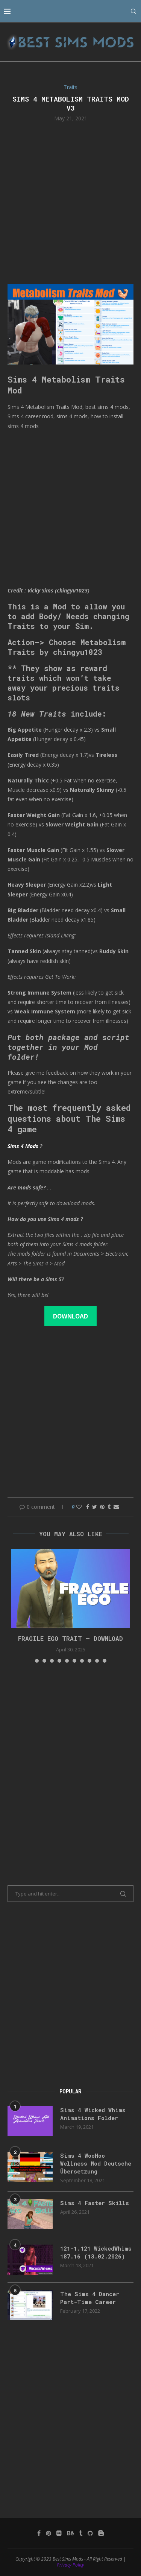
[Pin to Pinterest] (102, 1506)
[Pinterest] (48, 2533)
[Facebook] (39, 2533)
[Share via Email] (116, 1506)
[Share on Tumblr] (109, 1506)
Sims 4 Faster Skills (94, 2203)
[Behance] (70, 2533)
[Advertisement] (70, 202)
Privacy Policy (70, 2565)
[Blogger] (101, 2533)
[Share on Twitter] (94, 1506)
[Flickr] (59, 2533)
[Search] (133, 11)
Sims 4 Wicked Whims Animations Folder (93, 2114)
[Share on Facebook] (87, 1506)
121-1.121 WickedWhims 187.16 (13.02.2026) (96, 2252)
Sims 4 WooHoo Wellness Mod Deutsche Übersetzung (95, 2163)
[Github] (90, 2533)
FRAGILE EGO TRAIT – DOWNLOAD (70, 1638)
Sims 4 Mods (23, 1146)
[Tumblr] (80, 2533)
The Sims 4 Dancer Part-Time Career (89, 2298)
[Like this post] (79, 1506)
